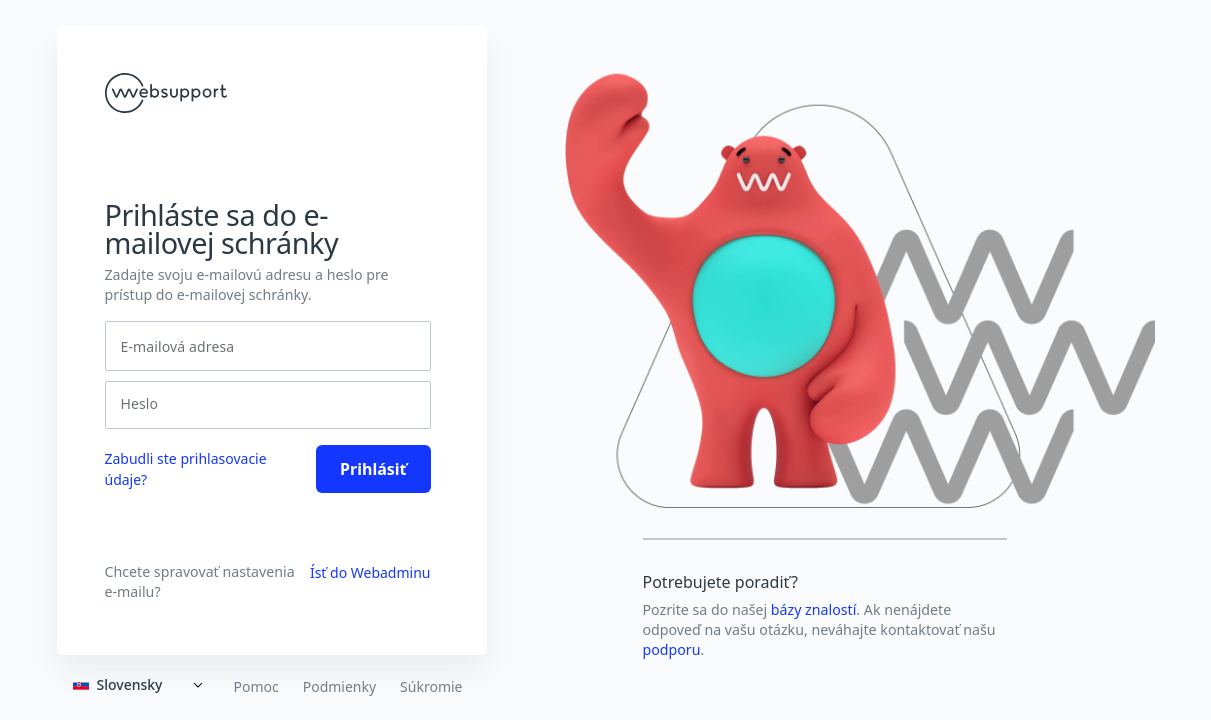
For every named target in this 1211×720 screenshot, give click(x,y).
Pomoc (255, 687)
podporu (672, 649)
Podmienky (339, 687)
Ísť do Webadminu (370, 572)
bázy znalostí (814, 609)
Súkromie (431, 687)
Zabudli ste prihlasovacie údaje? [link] (186, 469)
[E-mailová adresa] (268, 346)
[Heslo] (262, 404)
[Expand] (142, 685)
